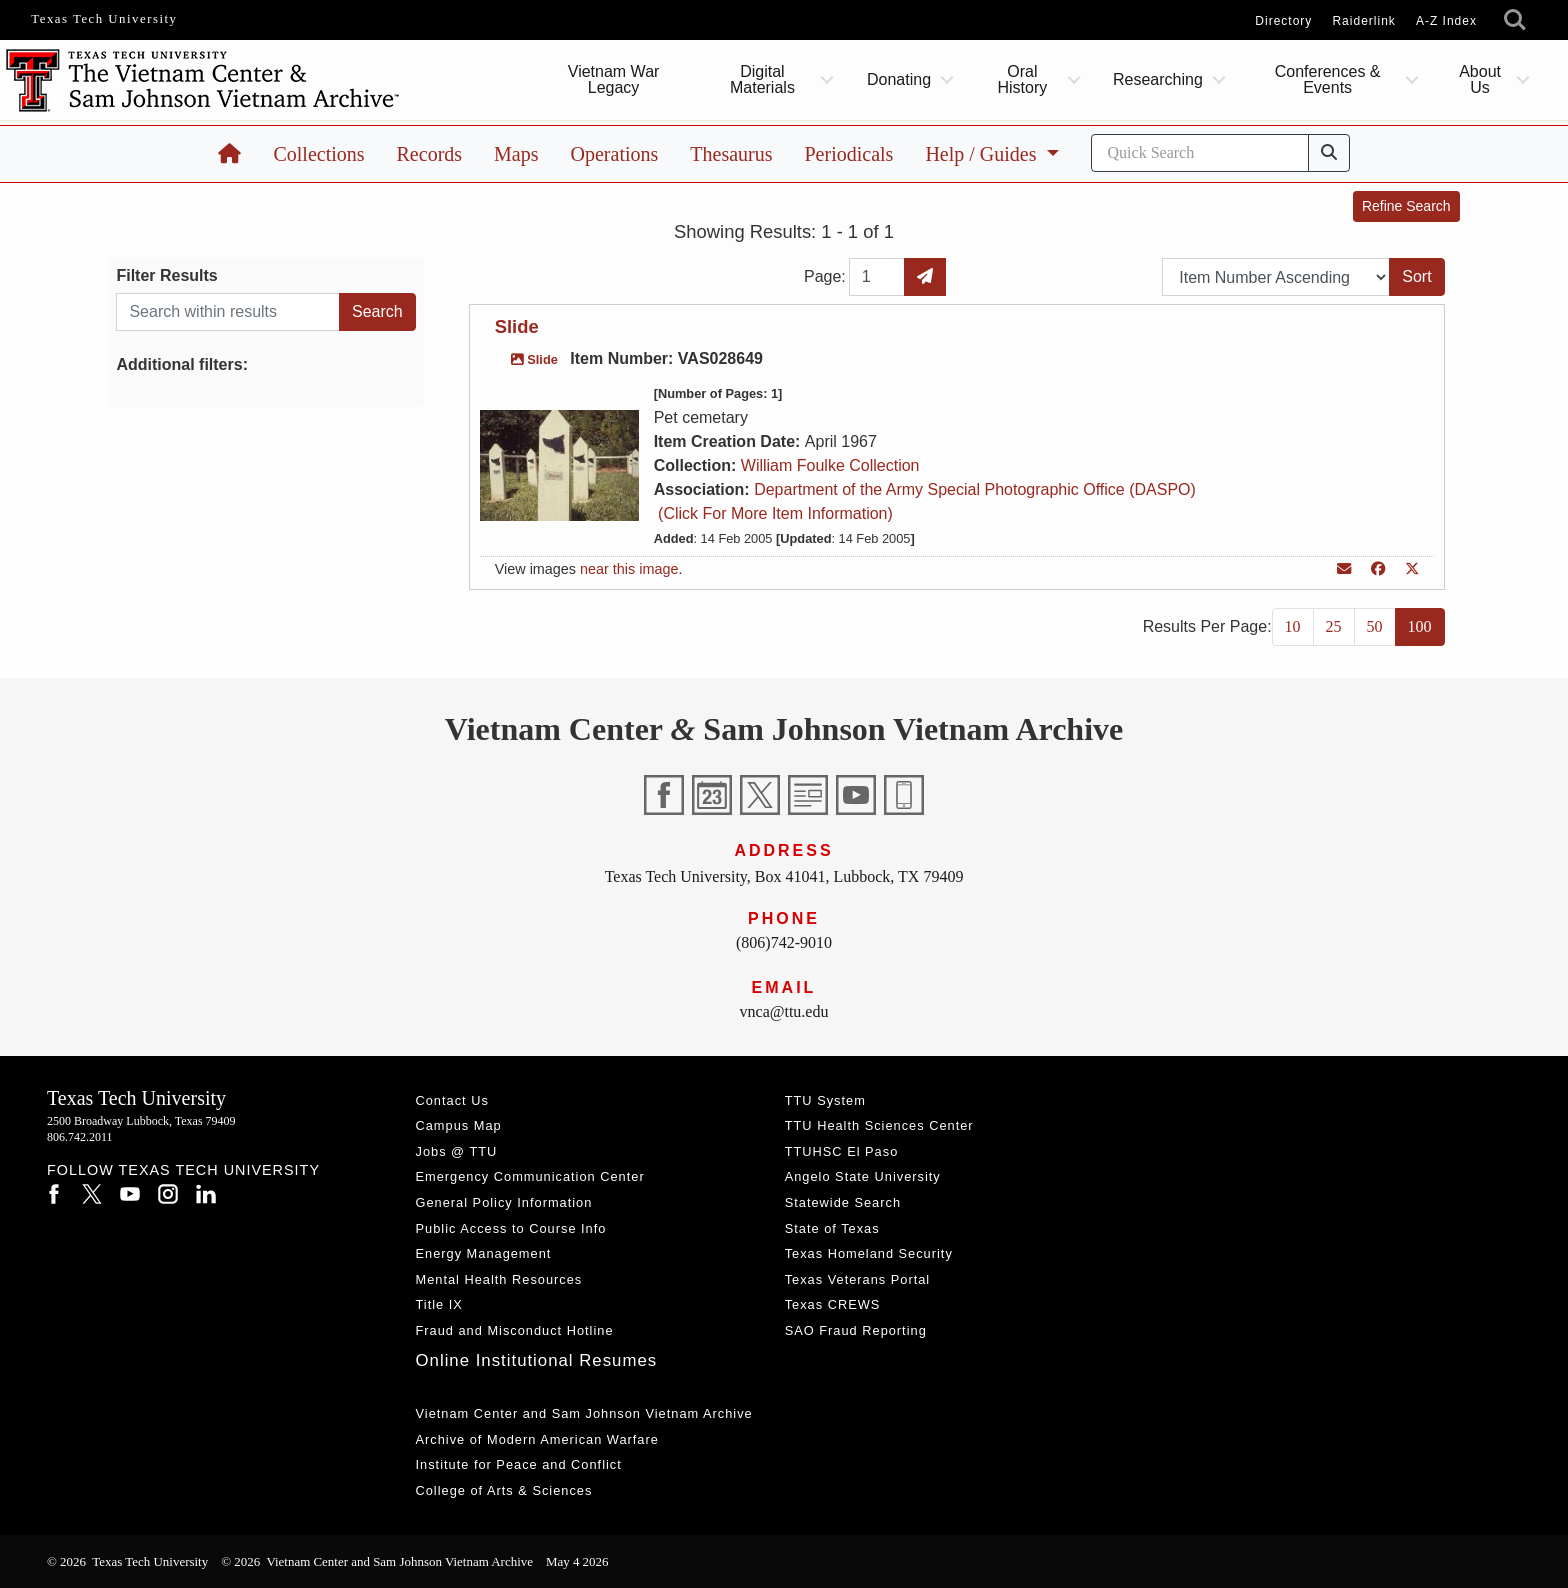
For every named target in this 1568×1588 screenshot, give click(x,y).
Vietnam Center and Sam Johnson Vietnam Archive (584, 1413)
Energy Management (484, 1253)
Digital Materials (762, 79)
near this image (629, 569)
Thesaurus (731, 154)
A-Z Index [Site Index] (1446, 21)
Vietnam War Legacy (613, 79)
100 (1420, 626)
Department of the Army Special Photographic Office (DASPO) (975, 489)
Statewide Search (843, 1202)
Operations (615, 154)
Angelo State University (863, 1176)
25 (1334, 626)
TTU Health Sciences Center (879, 1125)
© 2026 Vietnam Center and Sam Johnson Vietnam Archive (377, 1561)
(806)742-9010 (784, 942)
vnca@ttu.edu (784, 1011)
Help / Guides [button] (983, 154)
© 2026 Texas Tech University (127, 1561)
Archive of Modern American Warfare (537, 1439)
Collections (318, 154)
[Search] (1200, 153)
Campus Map (459, 1125)
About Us (1480, 79)
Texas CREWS (833, 1304)
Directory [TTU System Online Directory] (1283, 21)
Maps (516, 154)
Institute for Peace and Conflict (519, 1464)
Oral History (1022, 79)
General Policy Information (504, 1202)
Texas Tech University (104, 19)
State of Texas (832, 1228)
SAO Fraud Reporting (856, 1330)
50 (1375, 626)
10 (1293, 626)
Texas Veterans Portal (857, 1279)
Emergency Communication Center (530, 1176)
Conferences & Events (1328, 79)
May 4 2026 (577, 1561)
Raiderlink (1363, 21)
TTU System (825, 1100)
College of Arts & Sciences (504, 1490)
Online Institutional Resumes (537, 1360)
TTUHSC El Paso (842, 1151)
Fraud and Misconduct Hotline (515, 1330)
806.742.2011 (80, 1137)
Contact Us (452, 1100)
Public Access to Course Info (511, 1228)
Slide (517, 326)
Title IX (439, 1304)
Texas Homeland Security (869, 1253)
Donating (899, 79)
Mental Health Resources (499, 1279)
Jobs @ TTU (457, 1151)
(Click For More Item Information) (773, 513)
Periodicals (849, 154)
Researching (1158, 79)
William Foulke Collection (830, 465)
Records (430, 154)
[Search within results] (228, 312)
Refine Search (1406, 206)
